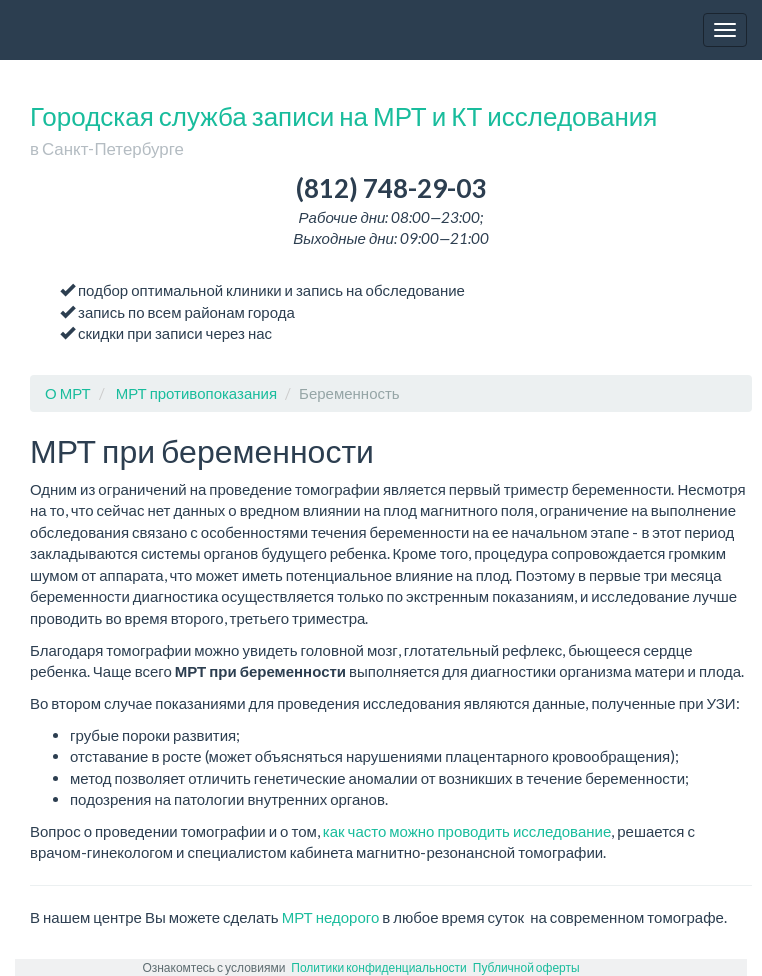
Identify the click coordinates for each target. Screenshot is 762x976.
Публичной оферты (526, 967)
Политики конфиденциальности (378, 967)
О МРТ (68, 393)
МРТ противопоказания (196, 393)
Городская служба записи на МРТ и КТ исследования (343, 129)
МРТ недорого (331, 917)
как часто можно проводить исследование (467, 831)
